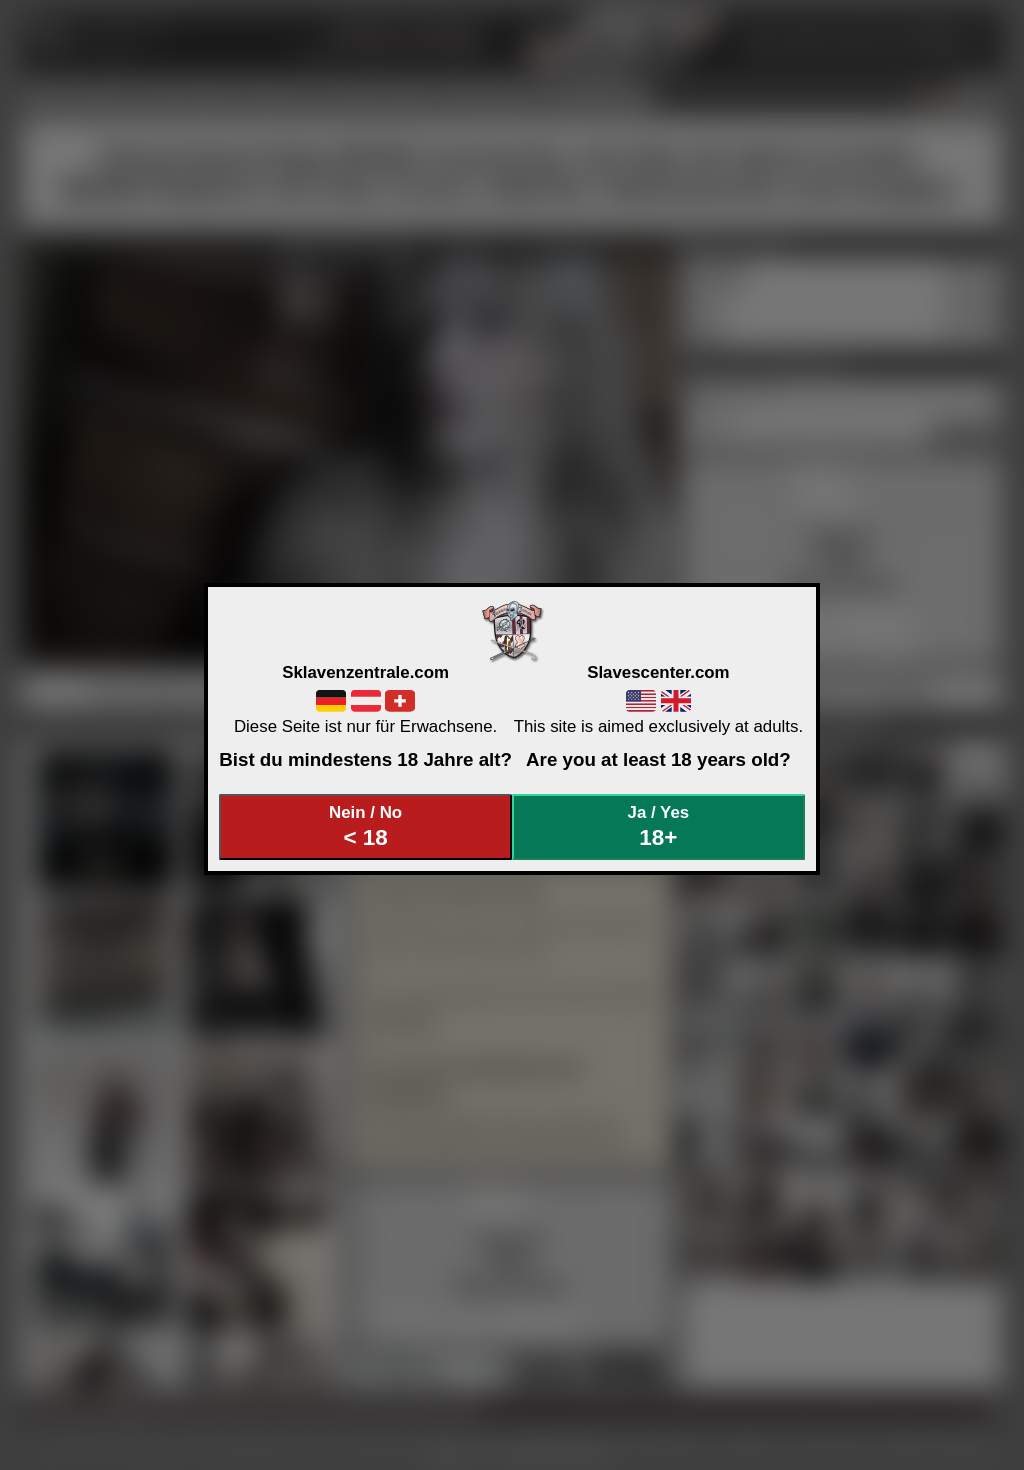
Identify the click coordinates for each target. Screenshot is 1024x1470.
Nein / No (366, 826)
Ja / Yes (659, 826)
